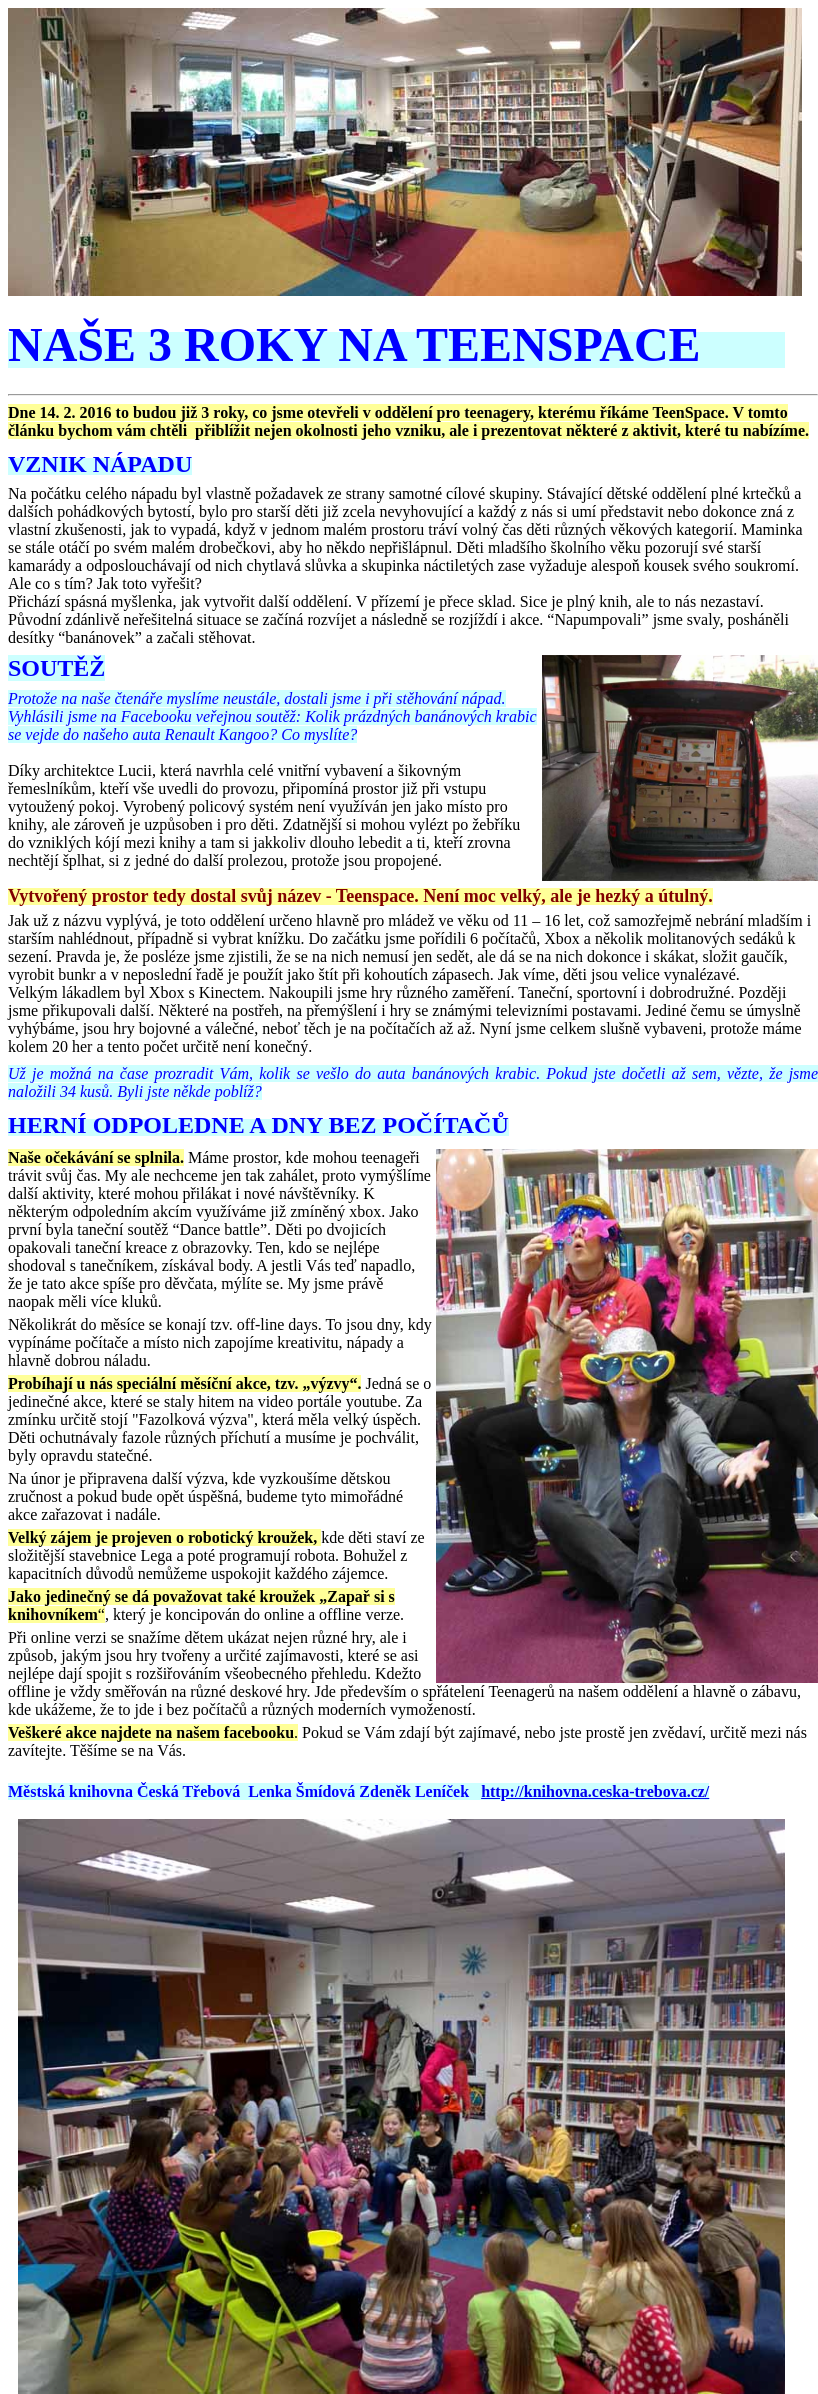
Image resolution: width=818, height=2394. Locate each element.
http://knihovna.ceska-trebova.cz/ (595, 1791)
